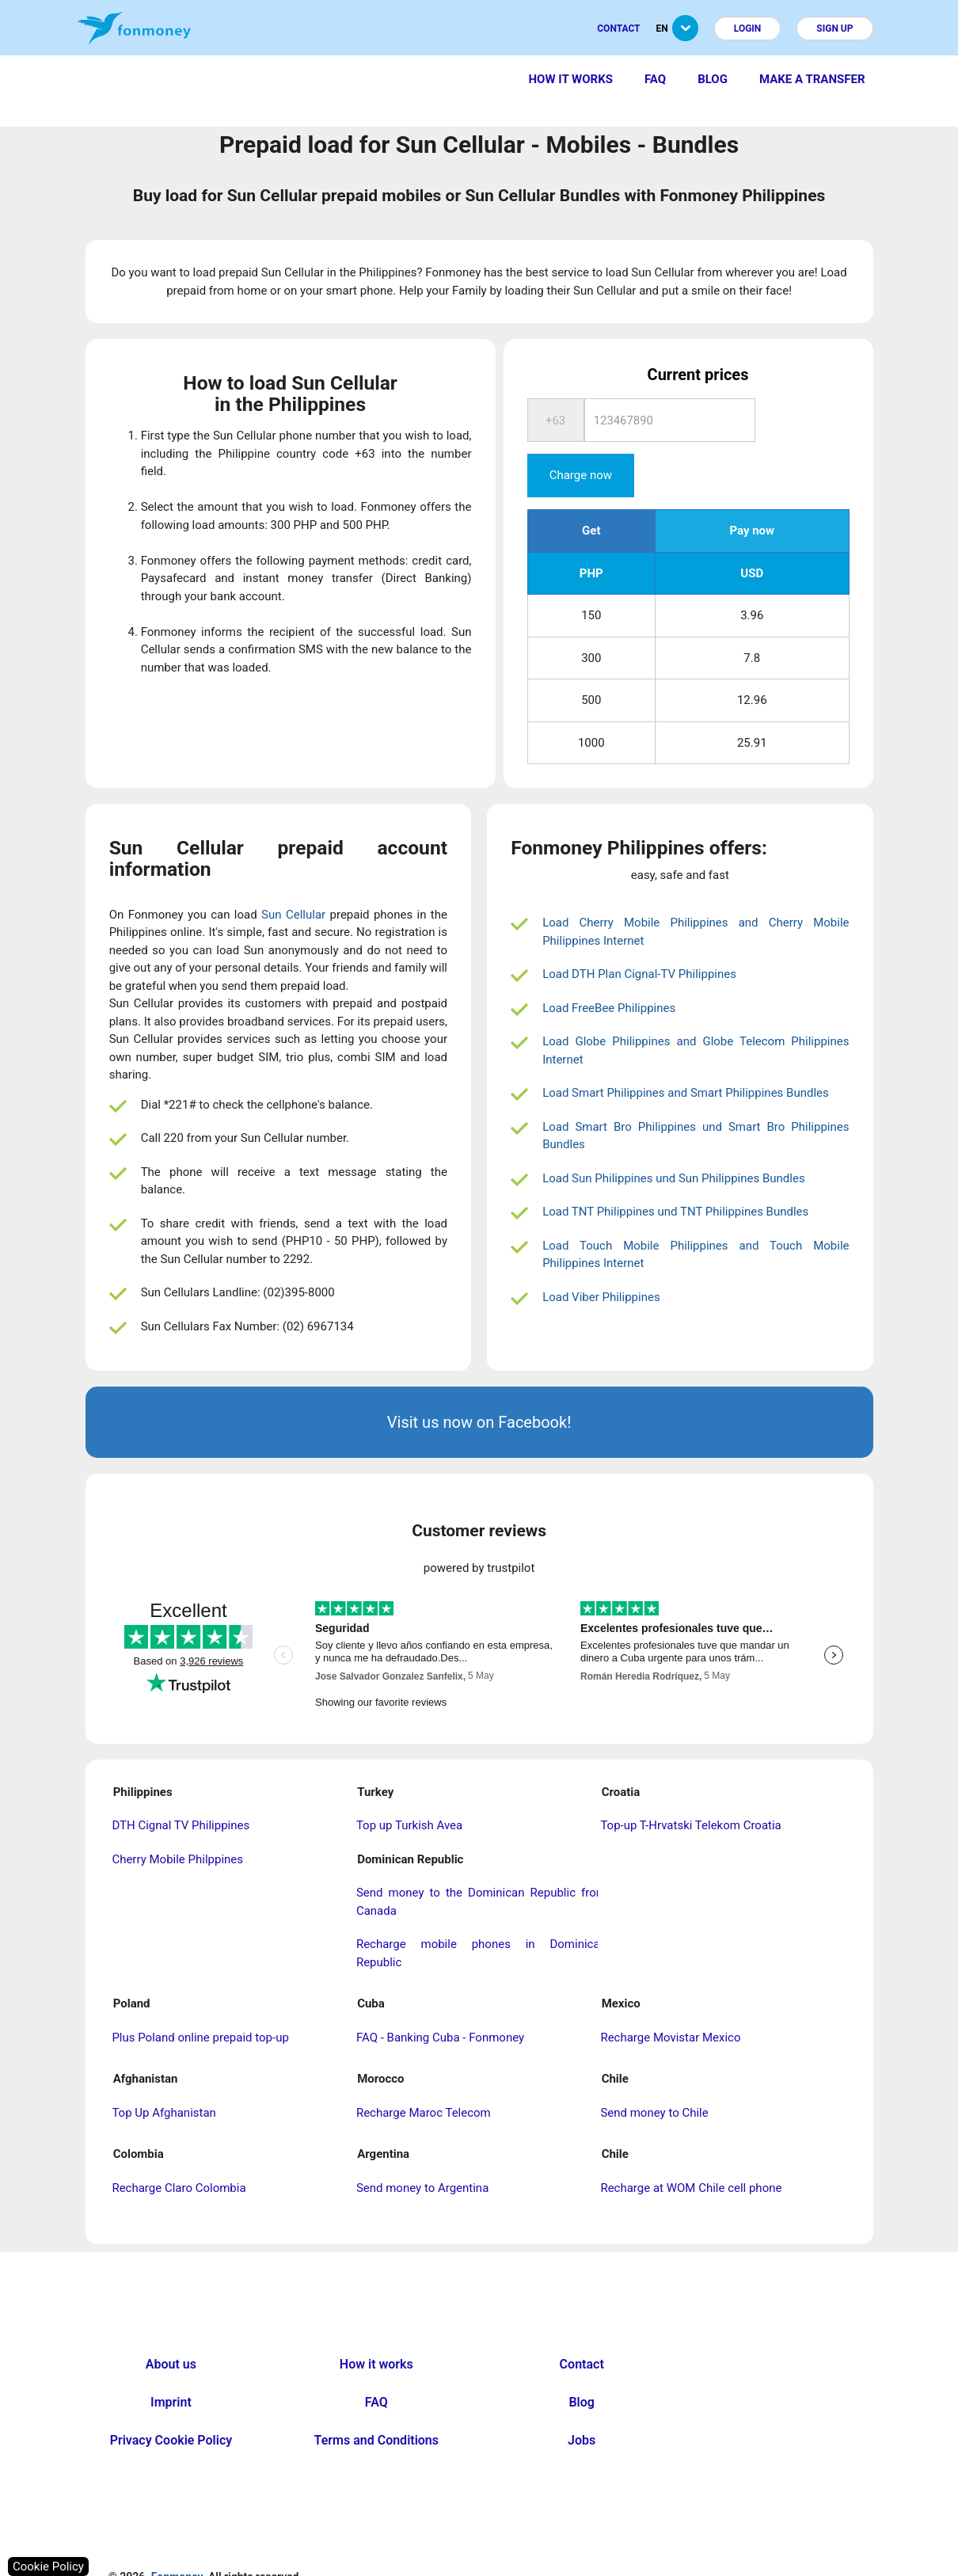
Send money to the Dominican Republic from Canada (481, 1858)
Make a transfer (812, 79)
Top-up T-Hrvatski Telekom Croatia (690, 1782)
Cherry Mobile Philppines (177, 1816)
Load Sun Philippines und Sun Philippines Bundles (673, 1135)
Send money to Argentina (422, 2144)
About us (171, 2320)
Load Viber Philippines (601, 1253)
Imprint (171, 2358)
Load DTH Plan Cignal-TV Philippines (639, 930)
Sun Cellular (293, 871)
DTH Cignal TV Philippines (180, 1782)
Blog (713, 79)
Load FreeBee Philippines (608, 964)
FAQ (655, 79)
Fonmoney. (178, 2533)
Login (748, 28)
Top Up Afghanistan (163, 2069)
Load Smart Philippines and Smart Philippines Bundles (685, 1049)
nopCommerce (511, 2567)
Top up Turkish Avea (409, 1782)
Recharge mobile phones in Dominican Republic (481, 1909)
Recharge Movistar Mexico (670, 1994)
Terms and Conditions (376, 2396)
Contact (618, 28)
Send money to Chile (654, 2069)
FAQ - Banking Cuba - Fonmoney (440, 1994)
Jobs (581, 2396)
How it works (571, 79)
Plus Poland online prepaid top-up (200, 1994)
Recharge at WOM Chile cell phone (690, 2144)
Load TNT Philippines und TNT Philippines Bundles (675, 1168)
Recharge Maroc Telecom (423, 2069)
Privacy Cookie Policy (171, 2396)
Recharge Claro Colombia (178, 2144)
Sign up (834, 28)
